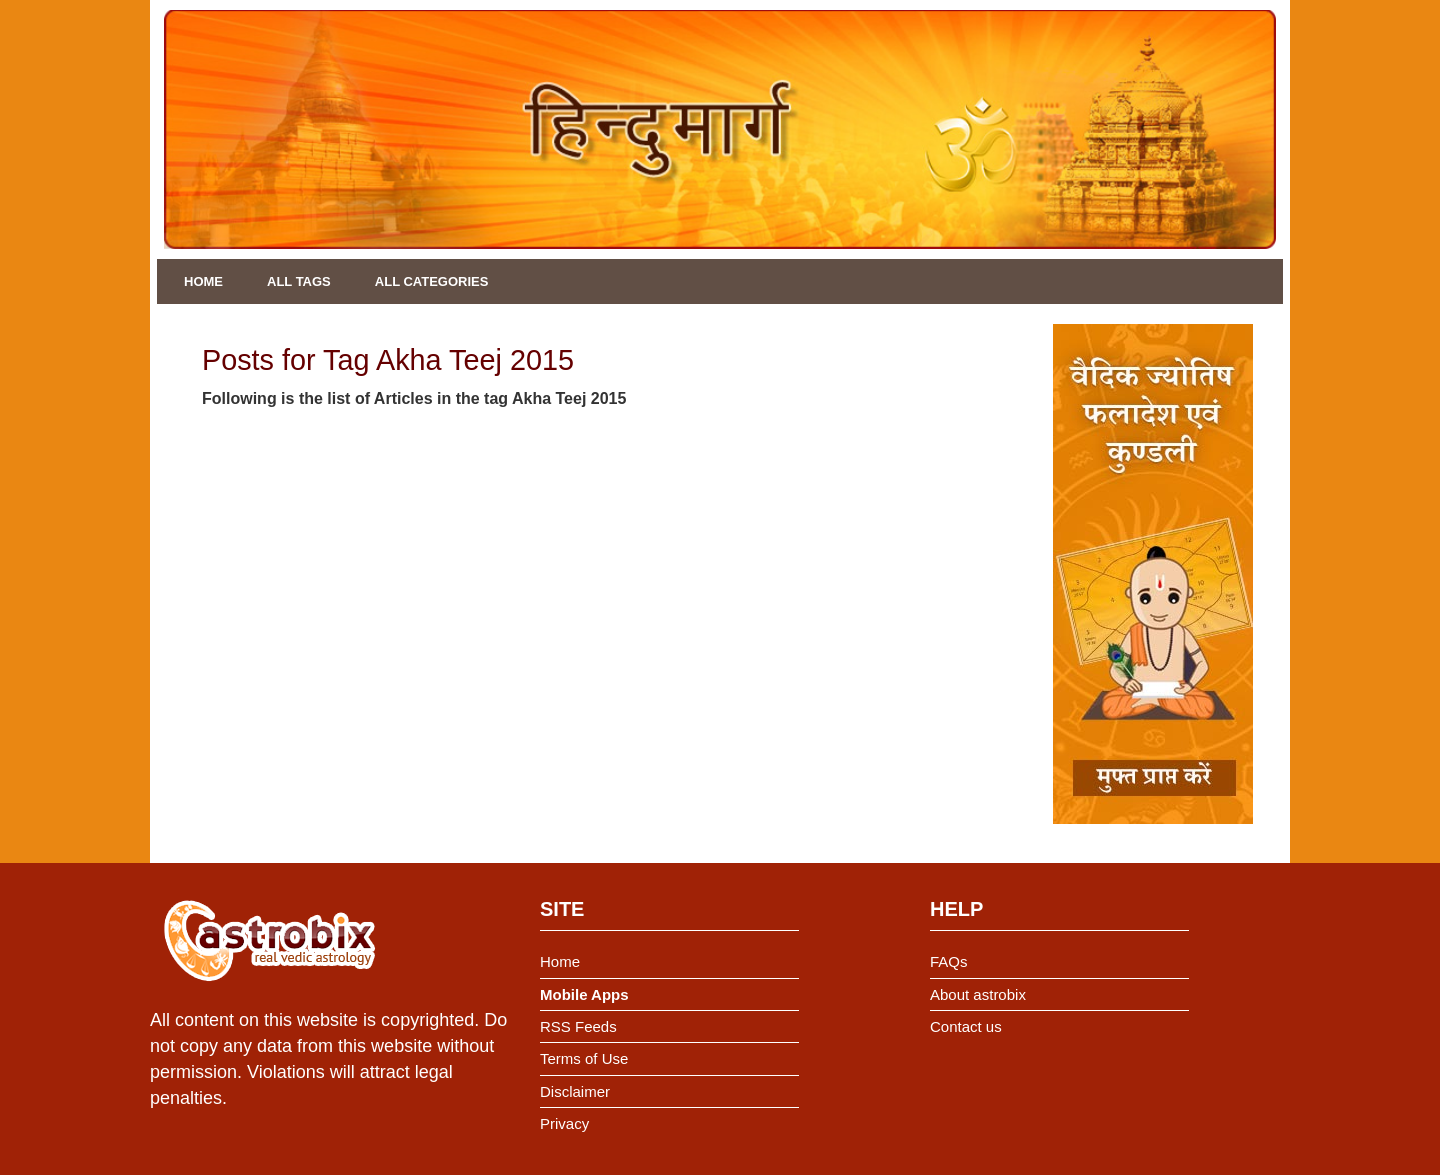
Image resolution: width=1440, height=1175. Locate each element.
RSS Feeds (578, 1026)
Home (203, 281)
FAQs (949, 961)
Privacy (564, 1123)
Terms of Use (584, 1058)
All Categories (432, 281)
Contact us (966, 1026)
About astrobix (978, 994)
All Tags (299, 281)
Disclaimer (575, 1091)
